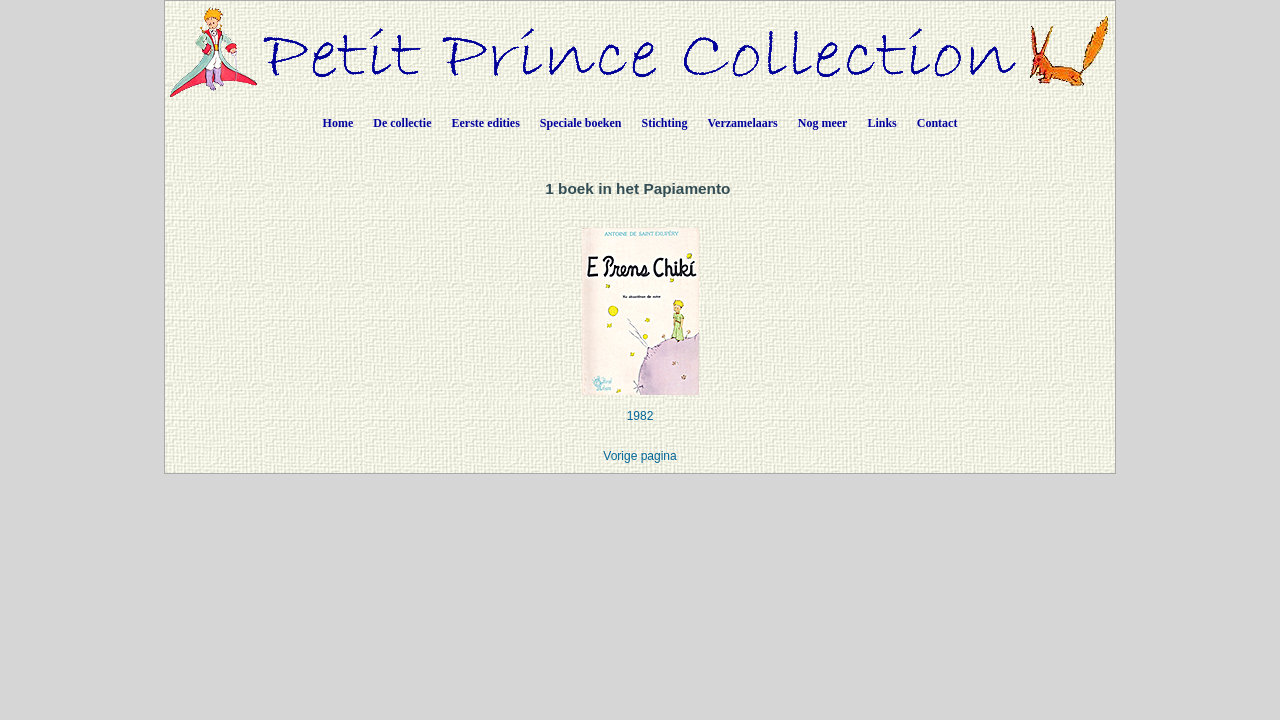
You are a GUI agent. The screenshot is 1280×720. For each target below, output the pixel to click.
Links (881, 123)
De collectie (402, 123)
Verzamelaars (743, 123)
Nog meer (823, 123)
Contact (937, 123)
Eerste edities (486, 123)
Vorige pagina (639, 456)
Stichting (665, 123)
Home (338, 123)
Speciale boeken (581, 123)
